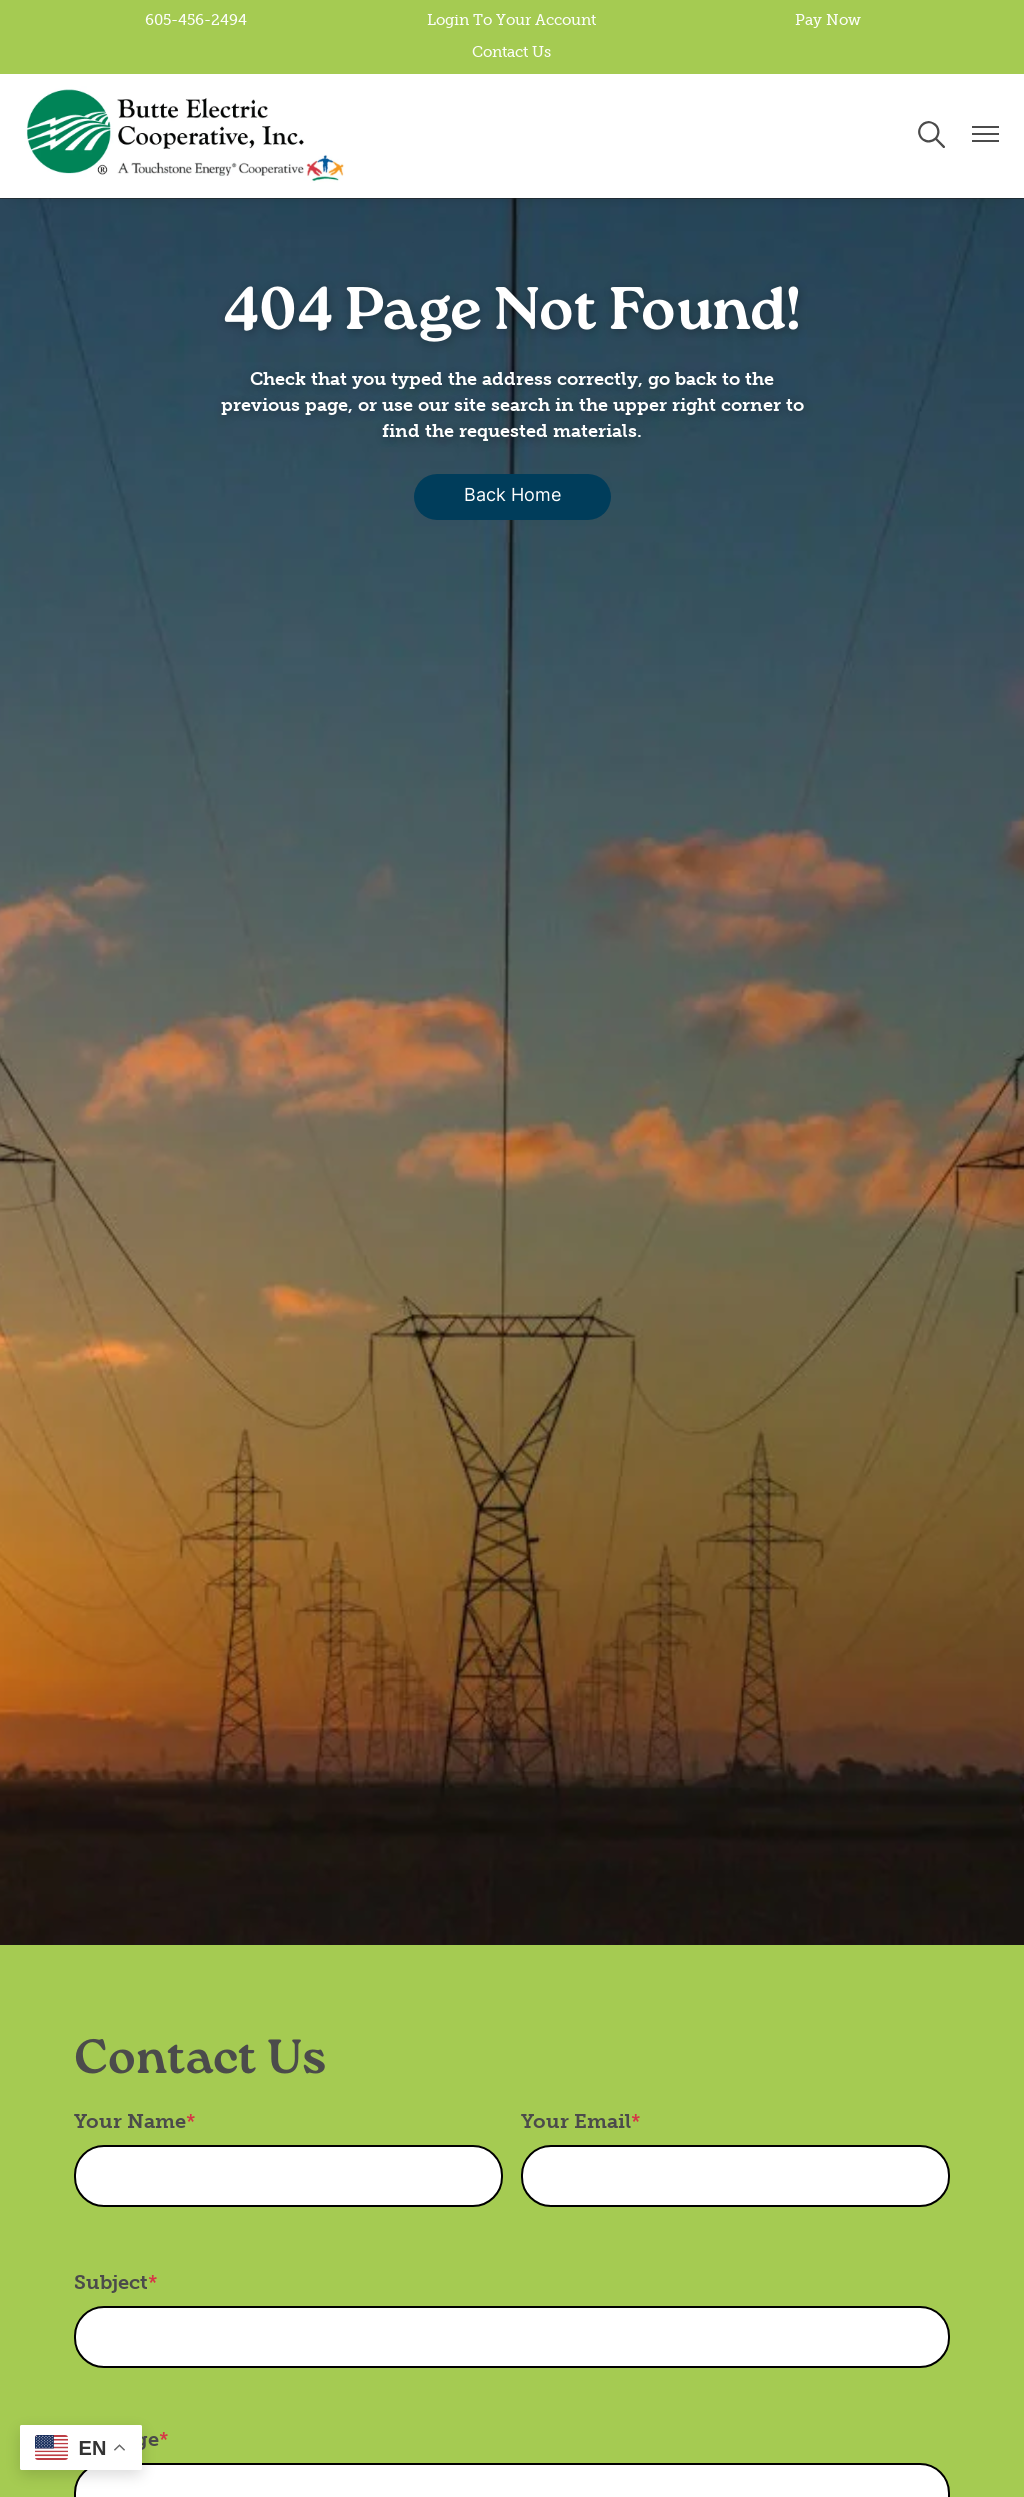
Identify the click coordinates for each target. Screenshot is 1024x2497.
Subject (111, 2283)
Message (116, 2440)
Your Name (130, 2122)
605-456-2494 (200, 21)
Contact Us (512, 53)
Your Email (576, 2122)
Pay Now (824, 21)
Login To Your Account (512, 21)
